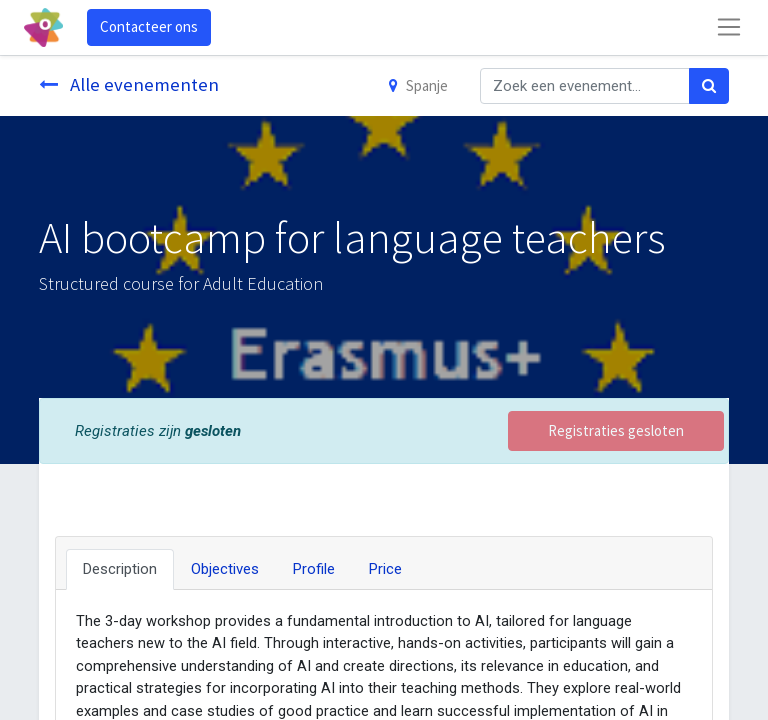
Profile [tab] (314, 569)
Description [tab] (120, 569)
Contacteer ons (149, 26)
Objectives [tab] (225, 569)
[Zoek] (709, 86)
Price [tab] (385, 569)
